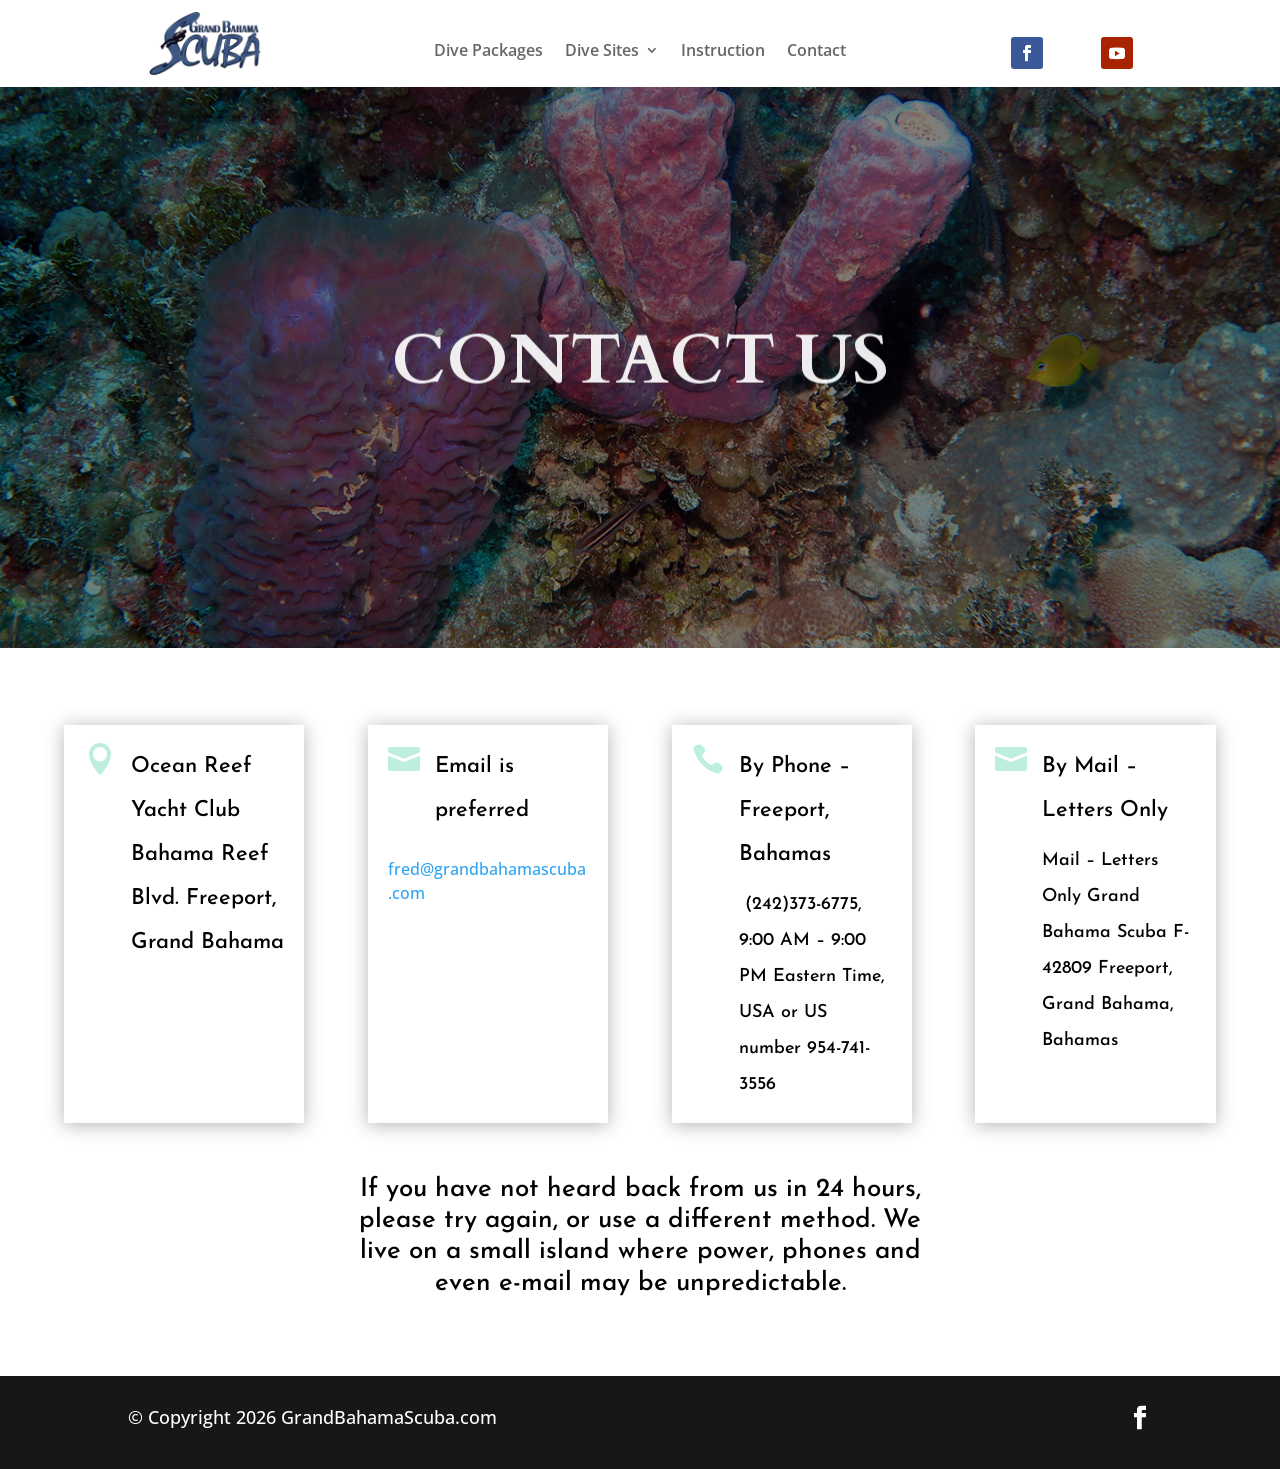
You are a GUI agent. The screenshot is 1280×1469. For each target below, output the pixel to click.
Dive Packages (488, 52)
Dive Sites (602, 52)
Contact (816, 52)
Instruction (723, 52)
